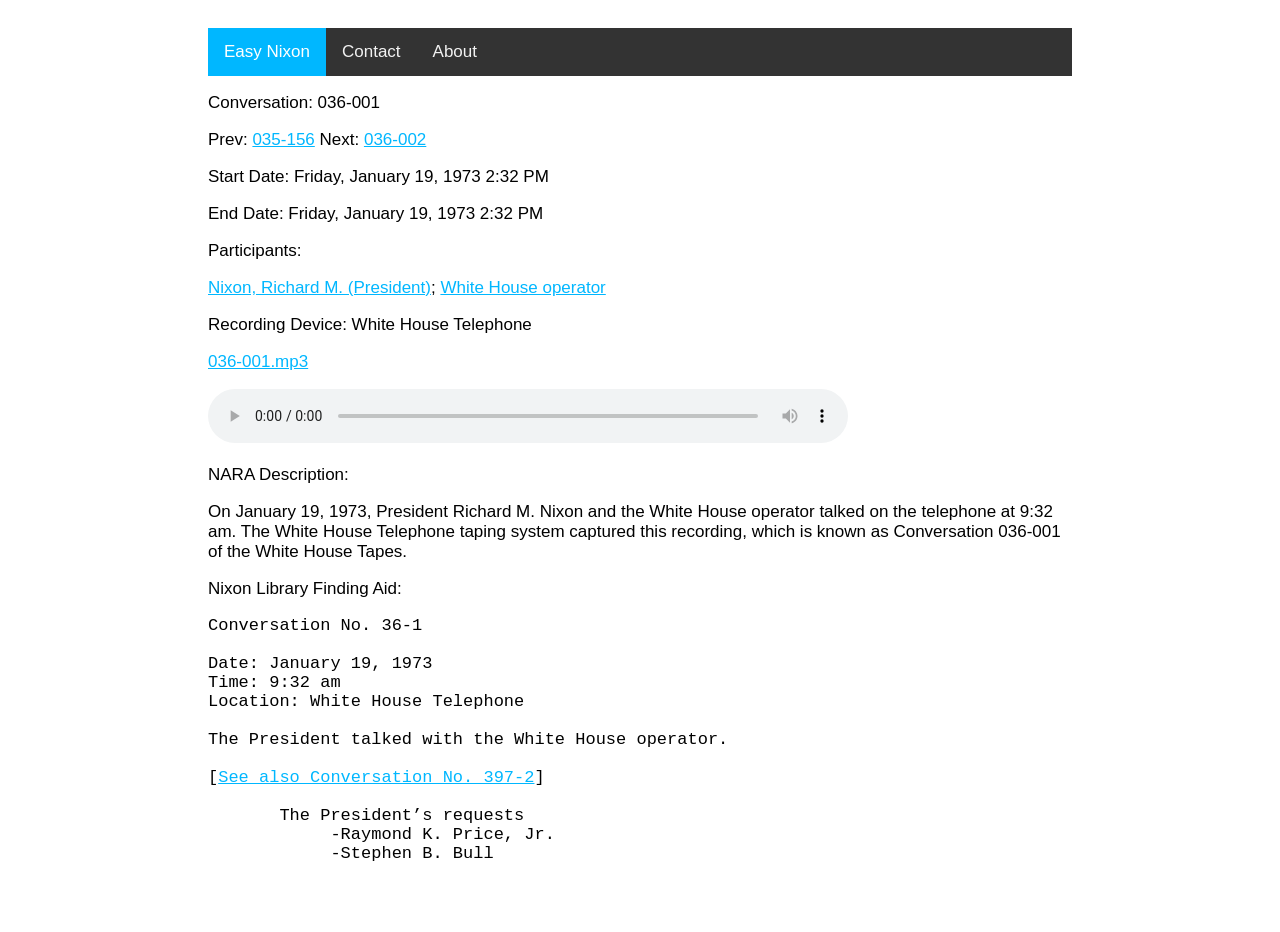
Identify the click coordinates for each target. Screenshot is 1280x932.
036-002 (395, 139)
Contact (371, 51)
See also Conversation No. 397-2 (376, 811)
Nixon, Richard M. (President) (319, 287)
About (455, 51)
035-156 (283, 139)
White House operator (522, 287)
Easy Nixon (267, 51)
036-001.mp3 (258, 361)
